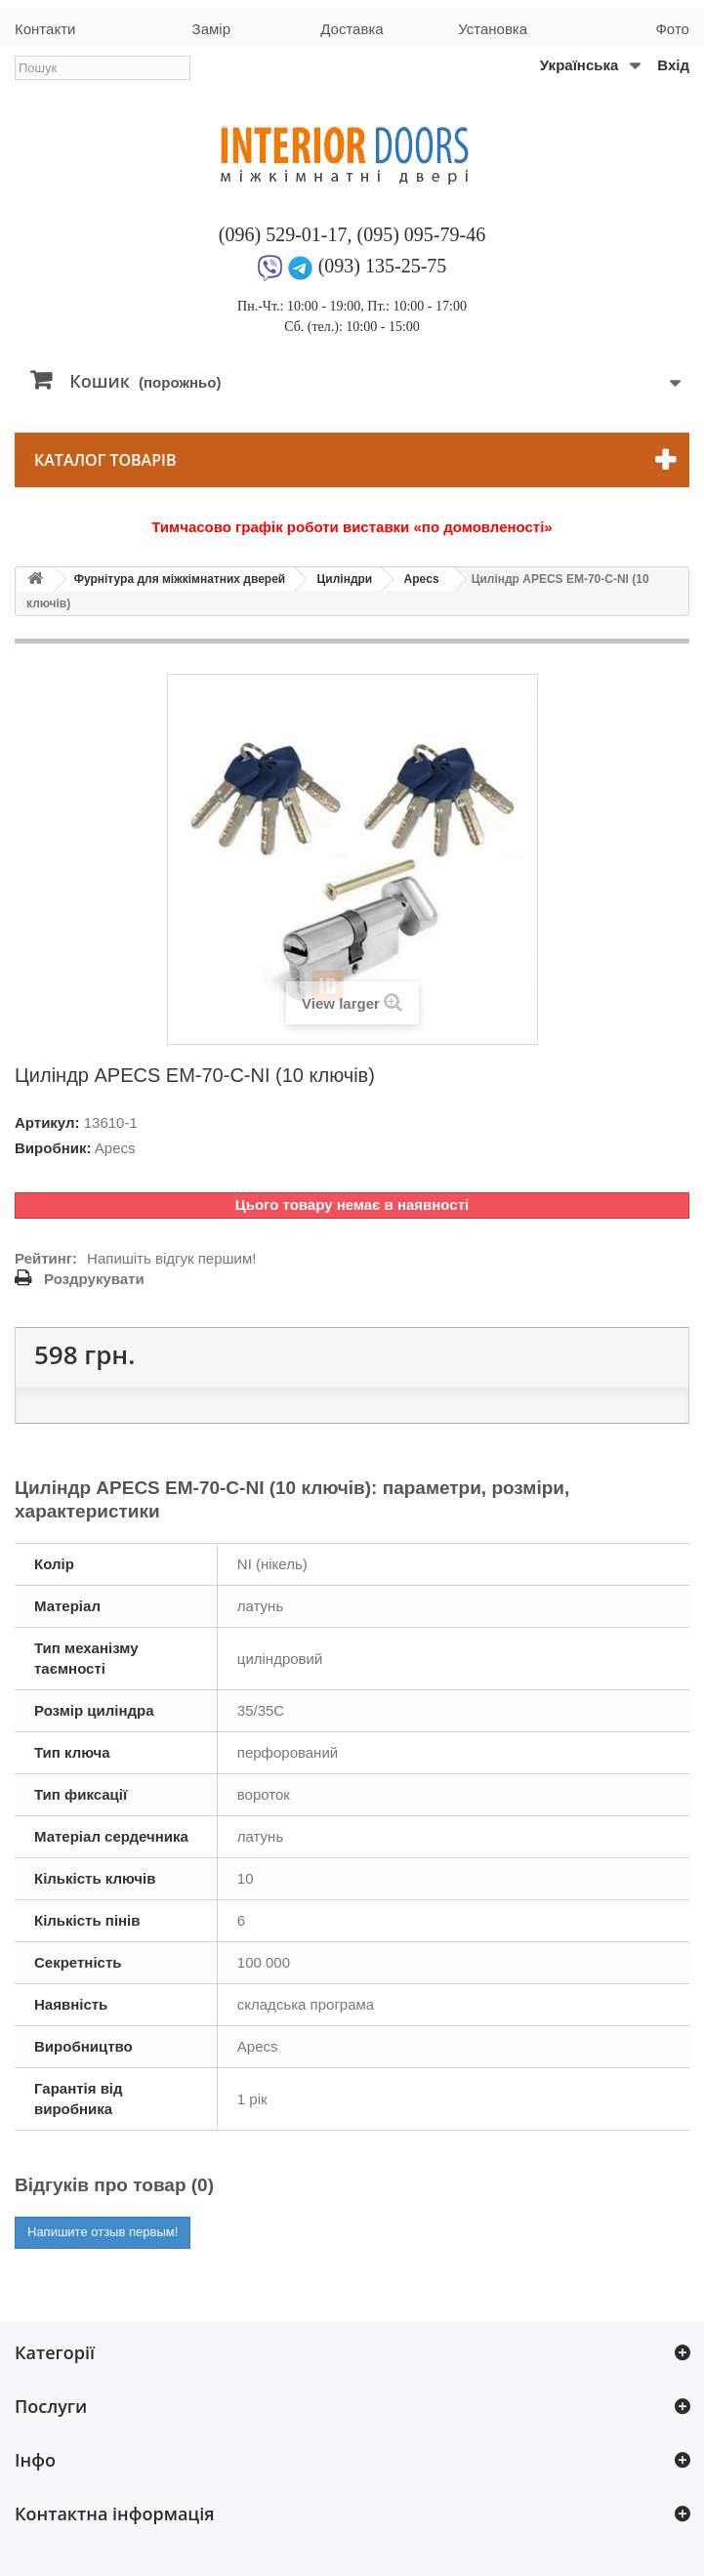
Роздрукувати (94, 1278)
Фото (671, 29)
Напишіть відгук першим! (171, 1258)
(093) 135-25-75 (382, 265)
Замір (211, 29)
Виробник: (53, 1148)
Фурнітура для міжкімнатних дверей (180, 579)
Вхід (673, 65)
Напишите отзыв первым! (102, 2231)
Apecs (421, 579)
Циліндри (345, 579)
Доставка (351, 29)
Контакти (45, 29)
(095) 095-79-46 (421, 234)
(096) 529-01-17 (283, 234)
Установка (492, 29)
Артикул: (47, 1122)
